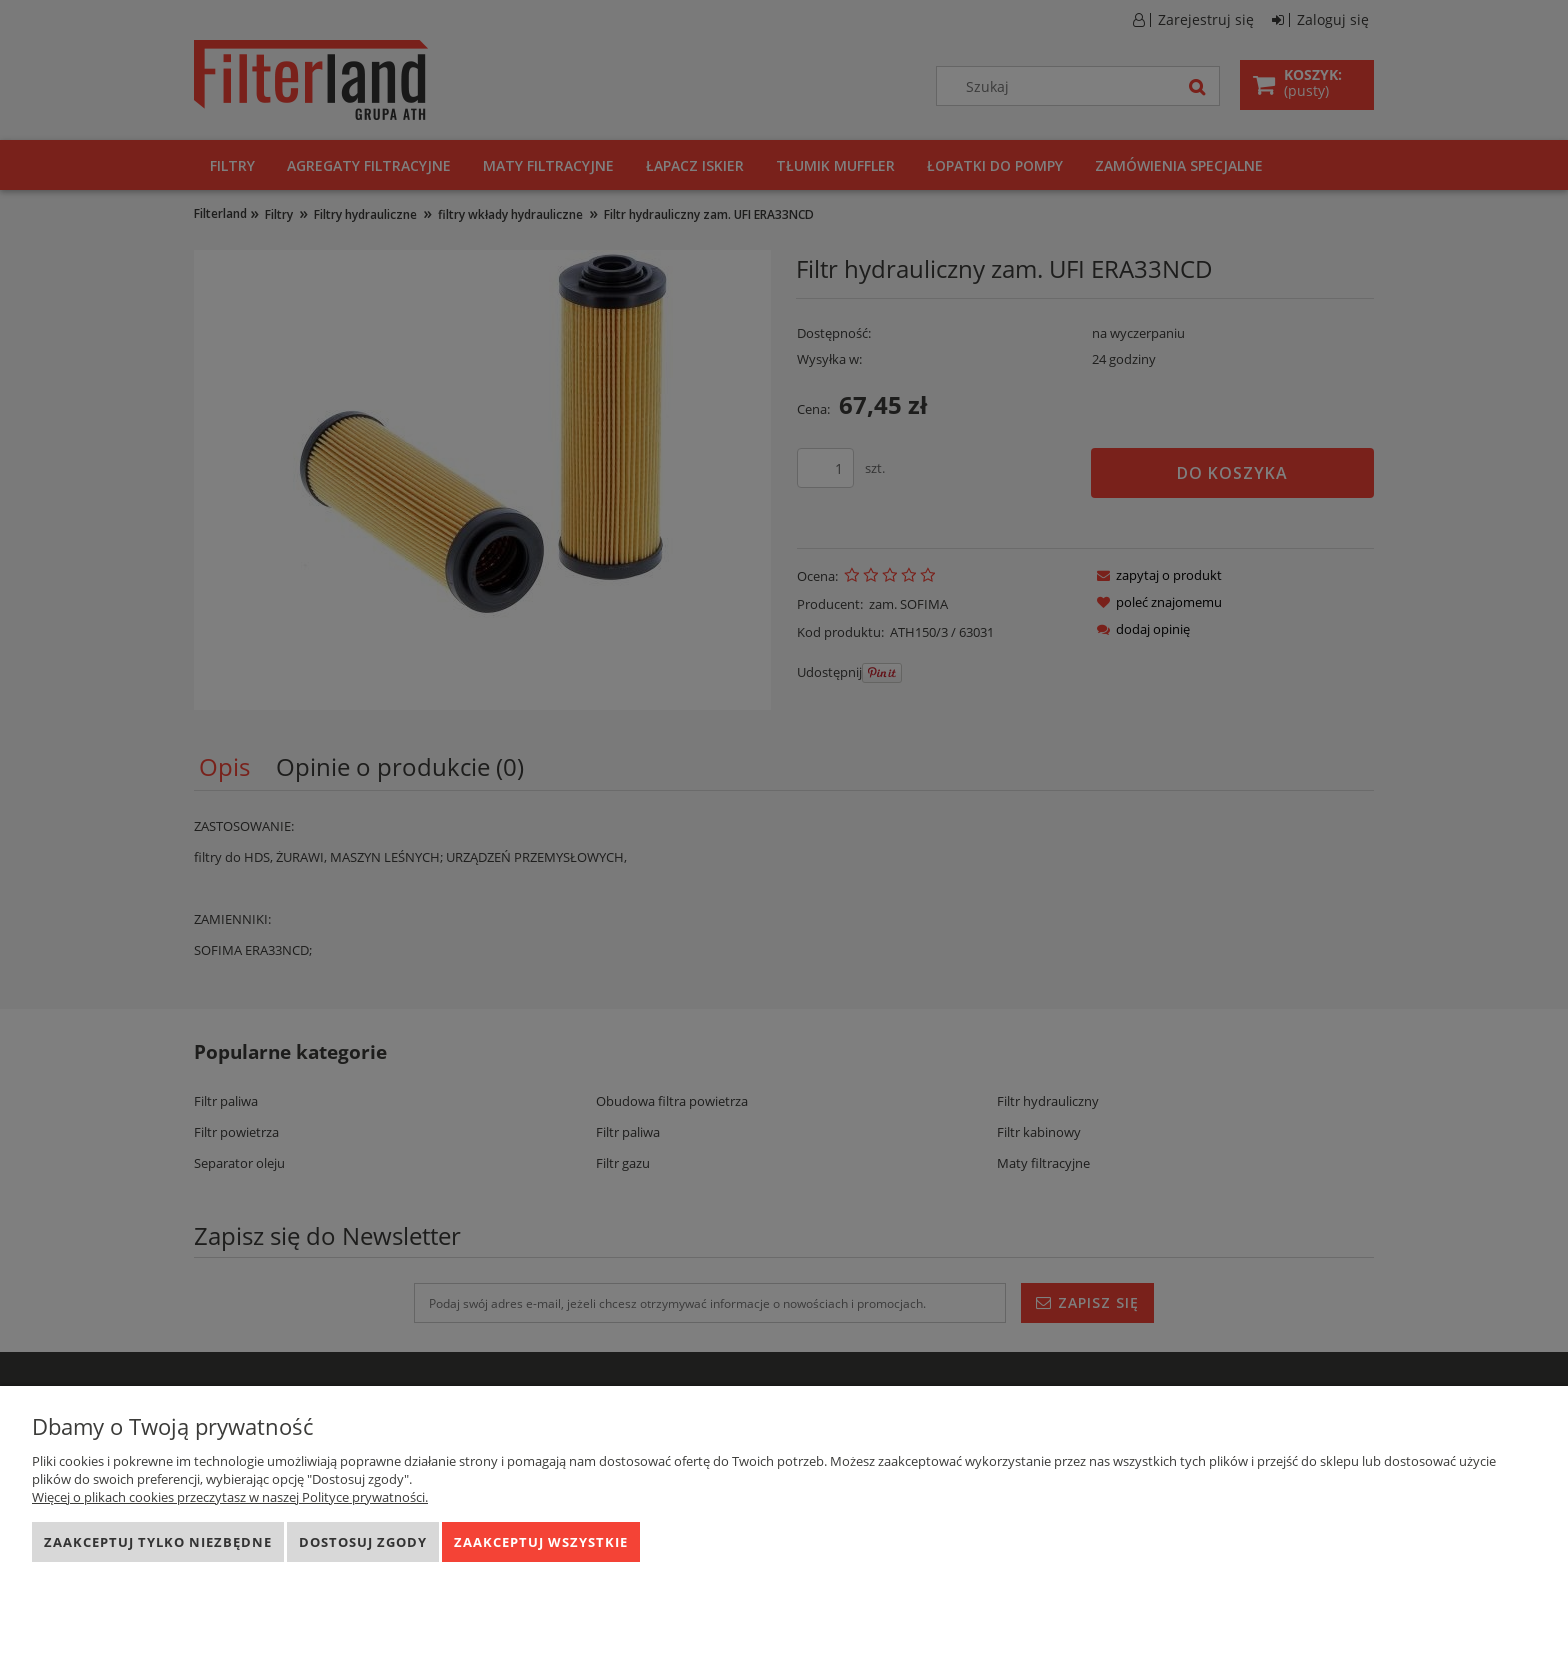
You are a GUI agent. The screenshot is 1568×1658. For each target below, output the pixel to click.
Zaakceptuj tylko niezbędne (158, 1542)
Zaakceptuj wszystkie (541, 1542)
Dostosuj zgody (363, 1542)
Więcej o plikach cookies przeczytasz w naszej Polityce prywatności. (230, 1497)
